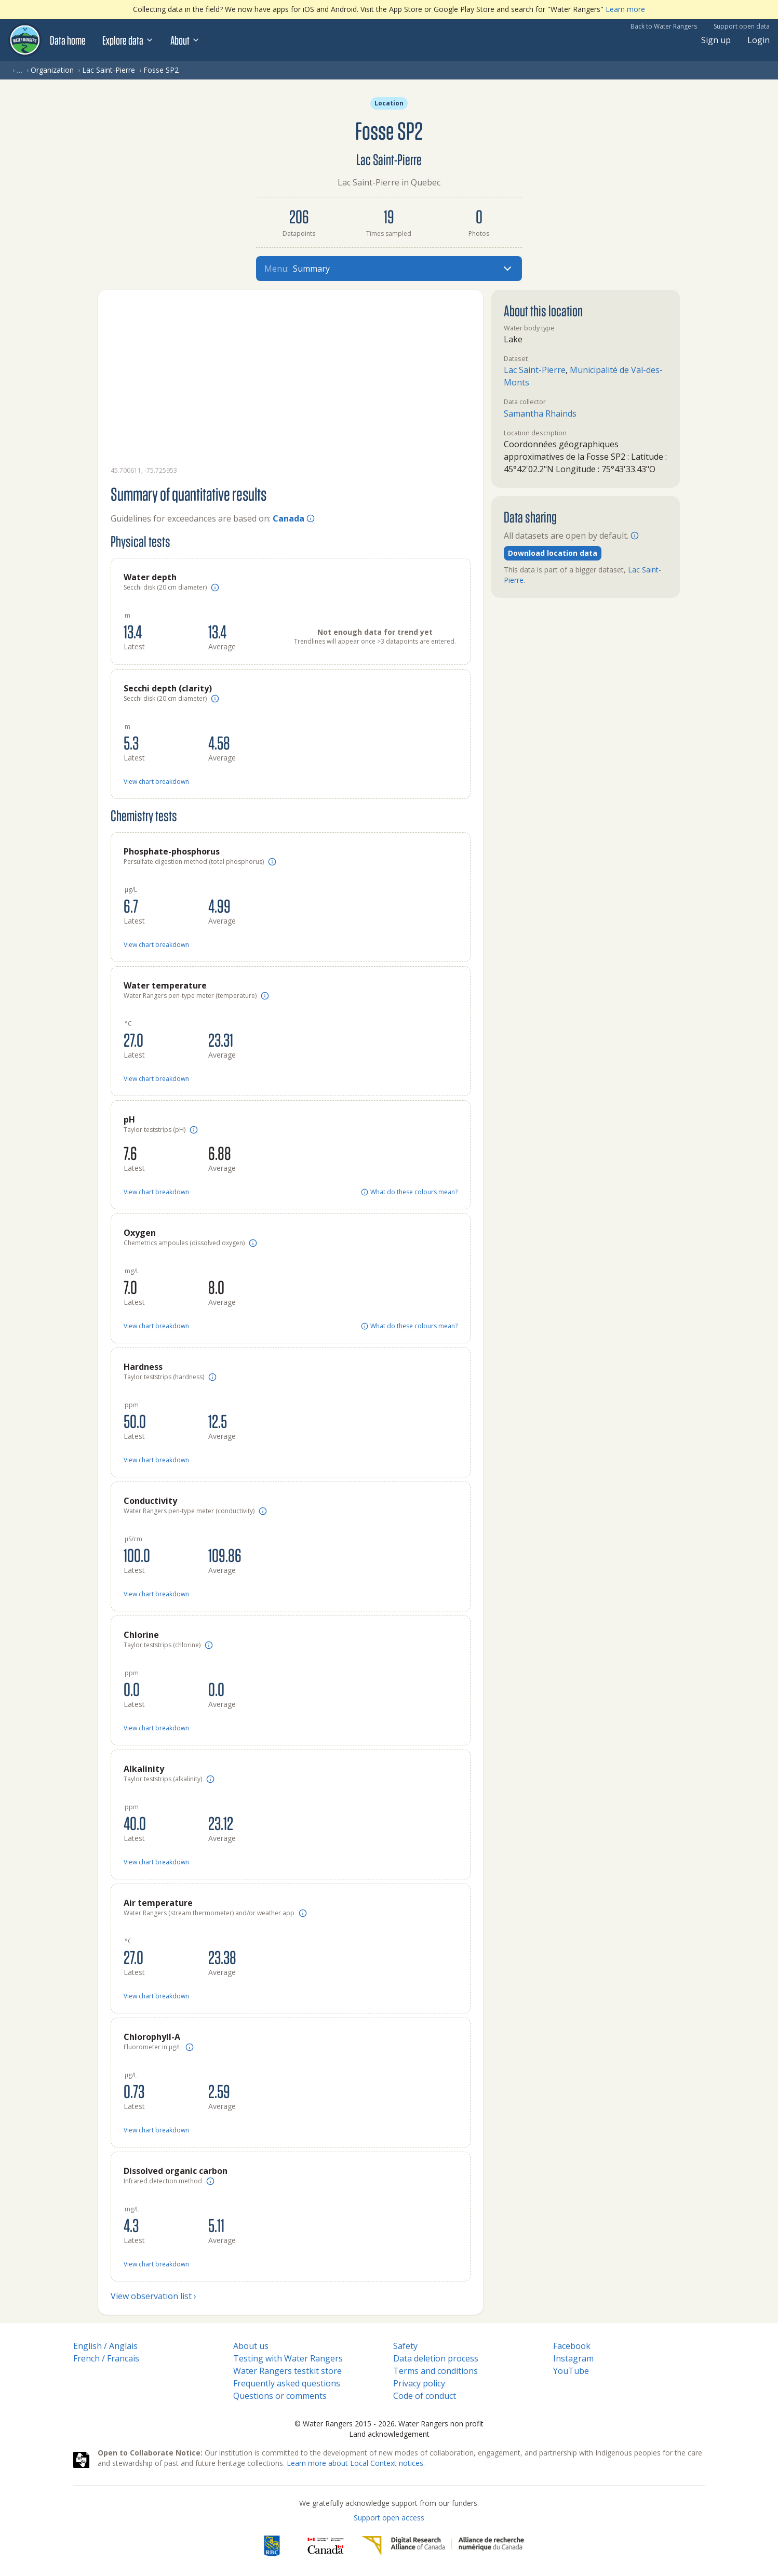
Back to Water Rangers (664, 26)
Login (758, 40)
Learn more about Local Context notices (355, 2463)
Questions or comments (280, 2395)
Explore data (128, 40)
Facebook (572, 2346)
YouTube (571, 2371)
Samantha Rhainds (540, 413)
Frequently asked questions (286, 2383)
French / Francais (106, 2358)
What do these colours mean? (409, 1192)
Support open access (389, 2517)
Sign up (716, 40)
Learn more (625, 9)
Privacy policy (419, 2383)
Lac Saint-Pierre (108, 70)
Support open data (742, 26)
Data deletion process (435, 2358)
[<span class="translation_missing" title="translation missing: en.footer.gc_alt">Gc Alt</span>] (325, 2545)
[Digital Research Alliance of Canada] (443, 2545)
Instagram (573, 2358)
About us (251, 2346)
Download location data (552, 553)
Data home (68, 40)
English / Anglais (105, 2346)
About (185, 40)
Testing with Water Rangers (288, 2358)
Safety (405, 2346)
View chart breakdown (156, 782)
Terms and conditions (435, 2371)
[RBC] (271, 2545)
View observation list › (153, 2296)
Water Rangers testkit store (287, 2371)
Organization (52, 70)
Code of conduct (424, 2395)
